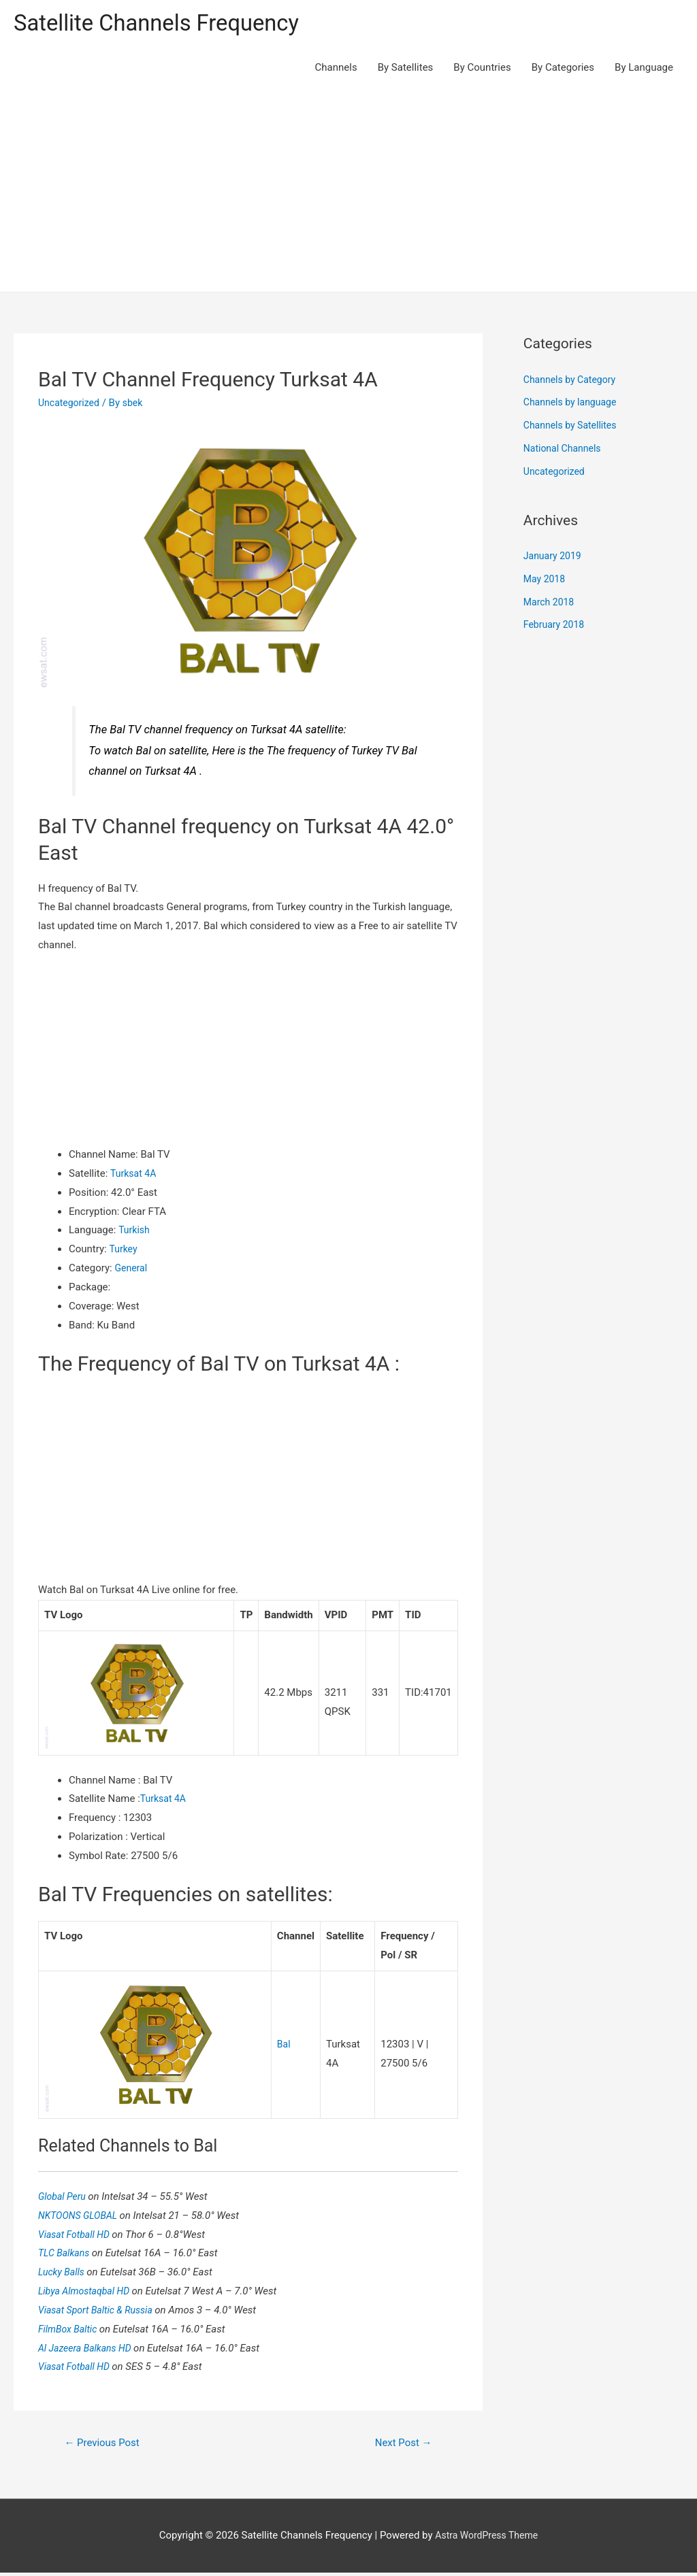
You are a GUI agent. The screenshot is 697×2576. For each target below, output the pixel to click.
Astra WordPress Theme (487, 2538)
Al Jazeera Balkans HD (89, 2349)
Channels (336, 69)
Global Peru (65, 2198)
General (131, 1270)
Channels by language (573, 404)
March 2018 (550, 604)
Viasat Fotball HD (77, 2236)
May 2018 (545, 581)
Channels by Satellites (573, 427)
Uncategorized (70, 405)
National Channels (564, 450)
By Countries (481, 69)
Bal (284, 2046)
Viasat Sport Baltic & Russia (100, 2312)
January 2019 (554, 558)
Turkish (135, 1232)
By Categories (563, 69)
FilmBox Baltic (70, 2331)
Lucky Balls (64, 2274)
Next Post (400, 2445)
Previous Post (105, 2445)
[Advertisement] (348, 192)
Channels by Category (572, 381)
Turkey (124, 1251)
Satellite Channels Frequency (166, 24)
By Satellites (406, 69)
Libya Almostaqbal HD (88, 2293)
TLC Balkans (66, 2255)
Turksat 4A (134, 1175)
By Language (644, 69)
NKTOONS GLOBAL (81, 2217)
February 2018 (556, 626)
